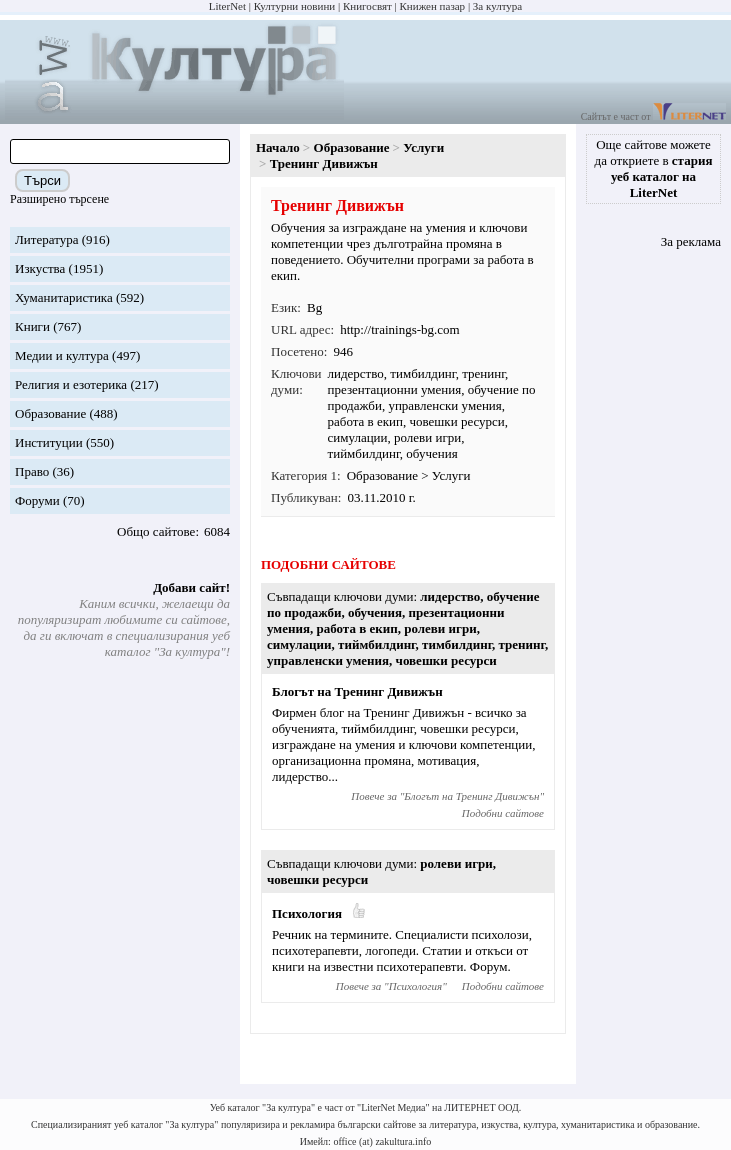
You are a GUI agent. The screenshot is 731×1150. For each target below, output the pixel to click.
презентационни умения (395, 389)
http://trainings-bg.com (400, 329)
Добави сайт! (191, 587)
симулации (358, 437)
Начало (278, 147)
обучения (431, 453)
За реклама (691, 241)
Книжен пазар (433, 6)
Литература (46, 239)
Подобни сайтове (503, 813)
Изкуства (40, 268)
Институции (49, 442)
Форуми (37, 500)
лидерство (356, 373)
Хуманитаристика (64, 297)
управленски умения (444, 405)
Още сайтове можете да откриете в (654, 168)
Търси (42, 180)
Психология (307, 913)
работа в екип (365, 421)
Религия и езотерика (71, 384)
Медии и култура (62, 355)
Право (32, 471)
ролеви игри (427, 437)
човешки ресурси (456, 421)
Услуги (423, 147)
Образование (50, 413)
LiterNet (227, 6)
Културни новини (294, 6)
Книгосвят (367, 6)
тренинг (483, 373)
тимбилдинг (422, 373)
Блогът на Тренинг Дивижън (357, 691)
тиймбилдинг (364, 453)
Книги (32, 326)
